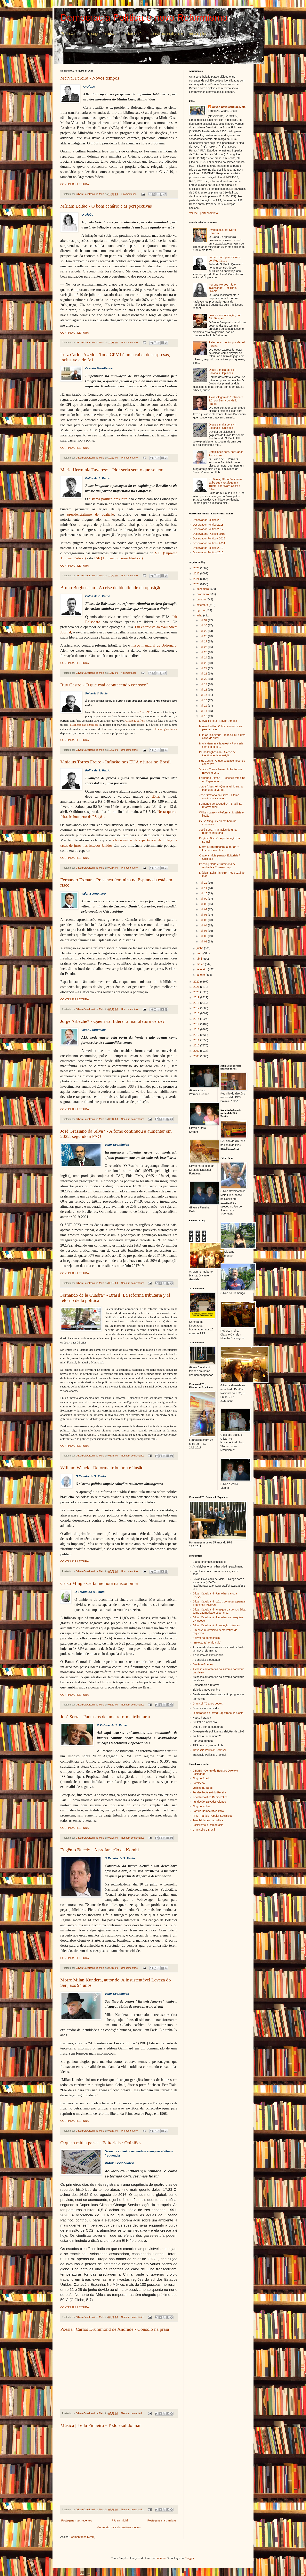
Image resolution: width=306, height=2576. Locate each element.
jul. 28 (204, 636)
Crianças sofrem (135, 720)
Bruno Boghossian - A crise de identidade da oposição (111, 587)
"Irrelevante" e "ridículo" (207, 1642)
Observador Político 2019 (208, 519)
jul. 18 (204, 689)
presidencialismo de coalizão (90, 514)
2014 (196, 1024)
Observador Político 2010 (208, 552)
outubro (201, 599)
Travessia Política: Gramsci (209, 1750)
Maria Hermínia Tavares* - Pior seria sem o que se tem (111, 469)
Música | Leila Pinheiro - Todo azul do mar (100, 2425)
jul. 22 (204, 668)
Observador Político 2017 (208, 529)
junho (200, 948)
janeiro (201, 974)
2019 (196, 997)
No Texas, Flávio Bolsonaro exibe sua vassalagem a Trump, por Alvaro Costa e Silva (225, 484)
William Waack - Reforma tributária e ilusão (101, 1467)
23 (141, 712)
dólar (155, 796)
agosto (201, 610)
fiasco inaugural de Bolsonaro (153, 645)
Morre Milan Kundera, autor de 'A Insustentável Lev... (219, 848)
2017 (196, 1008)
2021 (196, 986)
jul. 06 (204, 914)
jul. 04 (204, 925)
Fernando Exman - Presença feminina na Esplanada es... (222, 779)
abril (199, 958)
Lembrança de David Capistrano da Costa (218, 1712)
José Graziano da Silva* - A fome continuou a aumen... (219, 797)
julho (200, 615)
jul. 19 (204, 684)
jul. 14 (204, 710)
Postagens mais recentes (76, 2520)
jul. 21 (204, 673)
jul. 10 (204, 893)
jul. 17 (204, 694)
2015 (196, 1018)
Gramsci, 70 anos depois (208, 1703)
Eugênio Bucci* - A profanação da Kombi (99, 1849)
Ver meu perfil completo (203, 213)
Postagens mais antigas (161, 2520)
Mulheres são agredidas (84, 724)
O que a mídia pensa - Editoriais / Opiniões (100, 2142)
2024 (196, 578)
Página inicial (120, 2520)
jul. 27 (204, 641)
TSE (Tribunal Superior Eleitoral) (118, 558)
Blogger (189, 2558)
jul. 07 (204, 909)
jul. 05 (204, 920)
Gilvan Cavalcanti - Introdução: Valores (216, 1625)
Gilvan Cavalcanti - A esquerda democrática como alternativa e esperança (219, 1611)
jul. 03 (204, 930)
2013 (196, 1029)
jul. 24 (204, 657)
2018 (196, 1002)
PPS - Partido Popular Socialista (212, 1815)
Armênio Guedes (203, 1664)
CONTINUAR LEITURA (74, 184)
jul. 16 (204, 700)
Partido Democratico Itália (208, 1811)
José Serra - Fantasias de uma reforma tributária (105, 1716)
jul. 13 (204, 716)
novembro (203, 594)
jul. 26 (204, 646)
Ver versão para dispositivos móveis (119, 2527)
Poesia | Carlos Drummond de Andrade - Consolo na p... (217, 866)
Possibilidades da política (208, 1820)
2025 (196, 573)
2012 (196, 1034)
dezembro (203, 588)
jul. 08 (204, 904)
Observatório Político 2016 (209, 533)
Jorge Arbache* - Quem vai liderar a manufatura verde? (112, 1021)
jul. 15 (204, 705)
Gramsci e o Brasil (204, 1829)
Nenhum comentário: (132, 1119)
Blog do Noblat (202, 1806)
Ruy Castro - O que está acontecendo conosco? (104, 684)
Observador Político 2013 (208, 547)
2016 (196, 1013)
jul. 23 (204, 663)
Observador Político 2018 (208, 524)
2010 (196, 1045)
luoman (161, 2558)
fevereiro (202, 969)
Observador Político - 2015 (209, 538)
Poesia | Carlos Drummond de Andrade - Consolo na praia (114, 2329)
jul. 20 (204, 678)
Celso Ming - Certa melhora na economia (99, 1583)
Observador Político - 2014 (209, 543)
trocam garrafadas (165, 729)
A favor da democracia (206, 1637)
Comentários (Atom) (83, 2536)
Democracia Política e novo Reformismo (143, 17)
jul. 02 (204, 936)
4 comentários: (129, 673)
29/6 (148, 712)
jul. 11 (204, 888)
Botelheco (199, 1783)
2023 (196, 584)
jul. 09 (204, 898)
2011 (196, 1040)
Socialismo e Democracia (208, 1824)
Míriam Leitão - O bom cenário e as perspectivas (106, 206)
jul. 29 (204, 630)
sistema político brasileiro (108, 499)
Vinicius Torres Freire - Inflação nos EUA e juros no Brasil (115, 761)
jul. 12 (204, 882)
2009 (196, 1050)
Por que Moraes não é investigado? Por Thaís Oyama (223, 288)
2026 (196, 568)
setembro (203, 604)
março (201, 964)
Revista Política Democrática (210, 1797)
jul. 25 (204, 652)
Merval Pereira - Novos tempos (89, 78)
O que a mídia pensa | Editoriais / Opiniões (222, 371)
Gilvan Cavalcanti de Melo (229, 106)
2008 (196, 1056)
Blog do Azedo (201, 1778)
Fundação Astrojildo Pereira (209, 1792)
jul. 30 (204, 625)
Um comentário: (130, 342)
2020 (196, 992)
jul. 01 (204, 941)
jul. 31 (204, 620)
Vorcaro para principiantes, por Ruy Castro (225, 259)
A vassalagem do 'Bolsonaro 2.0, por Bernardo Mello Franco (226, 400)
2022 (196, 981)
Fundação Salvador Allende (209, 1801)
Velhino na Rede (203, 1787)
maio (200, 953)
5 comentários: (129, 194)
